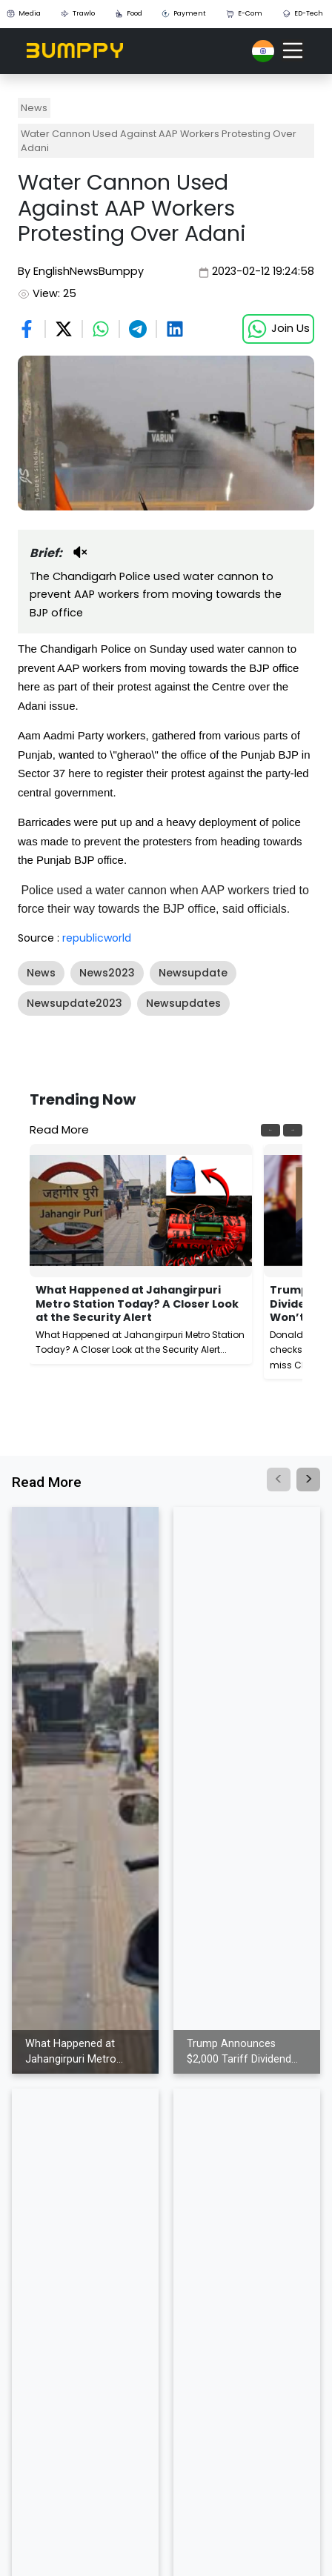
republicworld (96, 938)
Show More (51, 1029)
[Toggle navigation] (293, 50)
